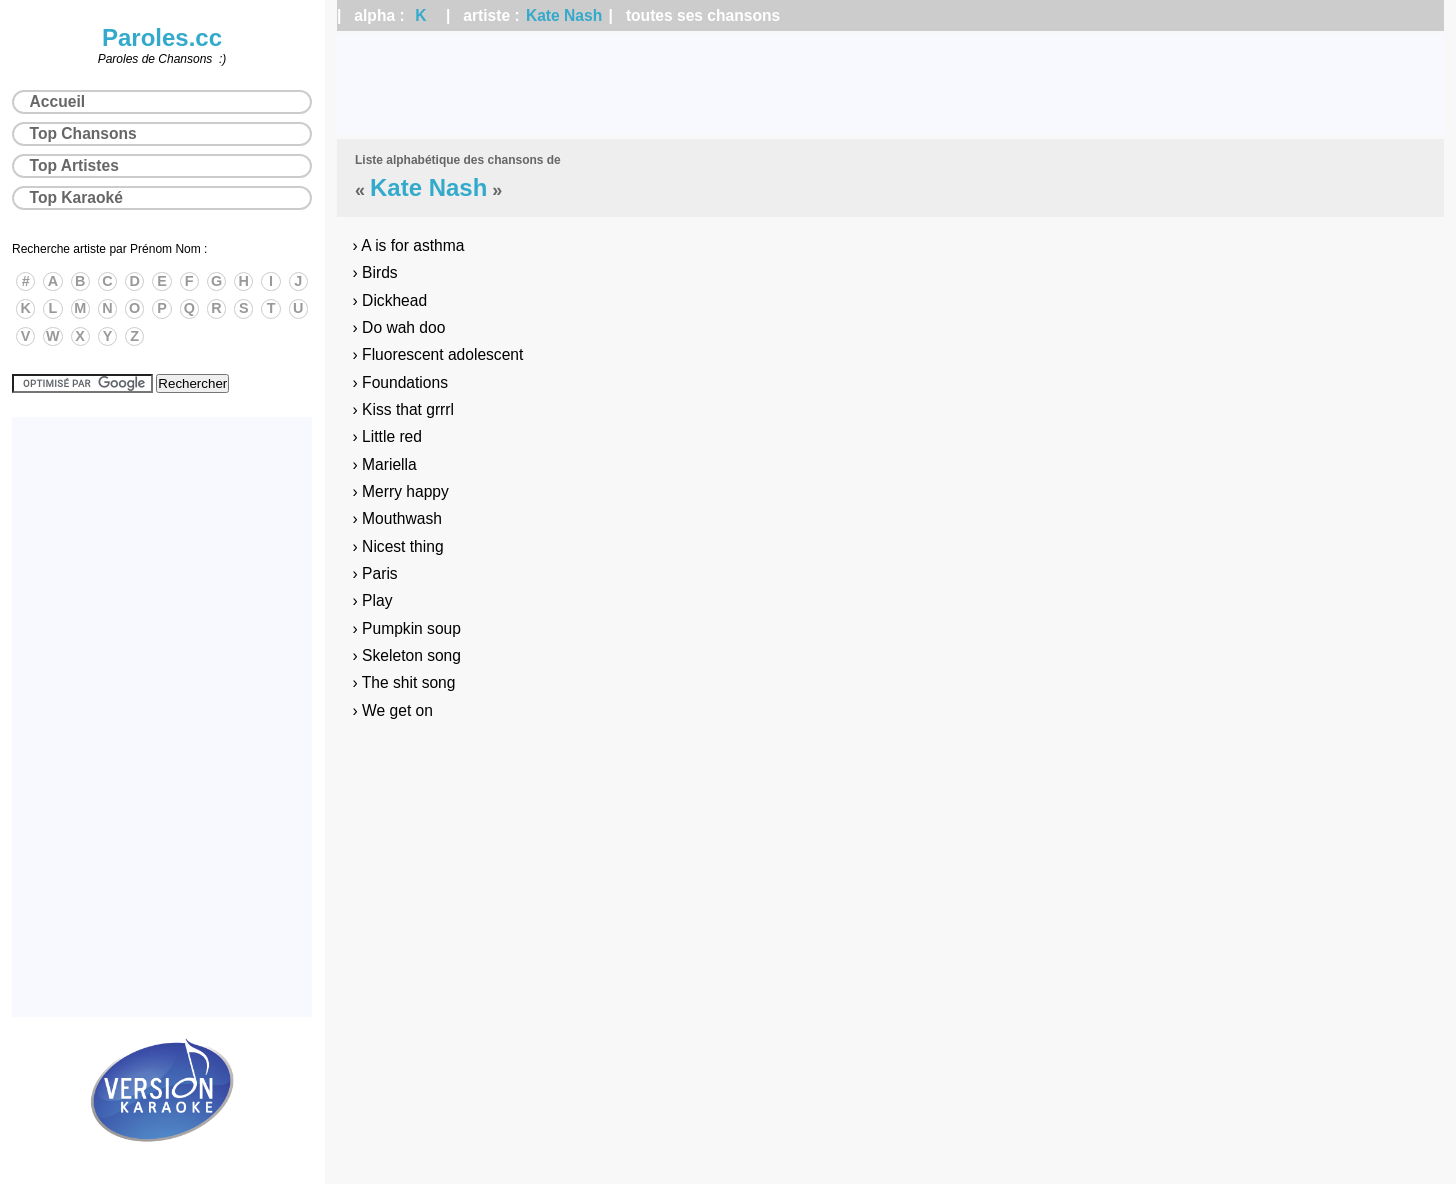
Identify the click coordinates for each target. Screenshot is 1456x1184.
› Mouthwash (397, 518)
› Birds (375, 272)
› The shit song (404, 682)
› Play (373, 600)
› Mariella (385, 464)
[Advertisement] (891, 85)
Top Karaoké (76, 197)
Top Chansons (83, 133)
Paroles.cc (162, 37)
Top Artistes (74, 165)
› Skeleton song (407, 655)
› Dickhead (390, 300)
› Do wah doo (399, 327)
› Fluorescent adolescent (438, 354)
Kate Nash (564, 15)
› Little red (387, 436)
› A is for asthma (409, 245)
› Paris (375, 573)
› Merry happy (401, 491)
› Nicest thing (398, 546)
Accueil (57, 101)
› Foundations (400, 382)
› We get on (393, 710)
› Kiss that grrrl (403, 409)
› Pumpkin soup (407, 628)
